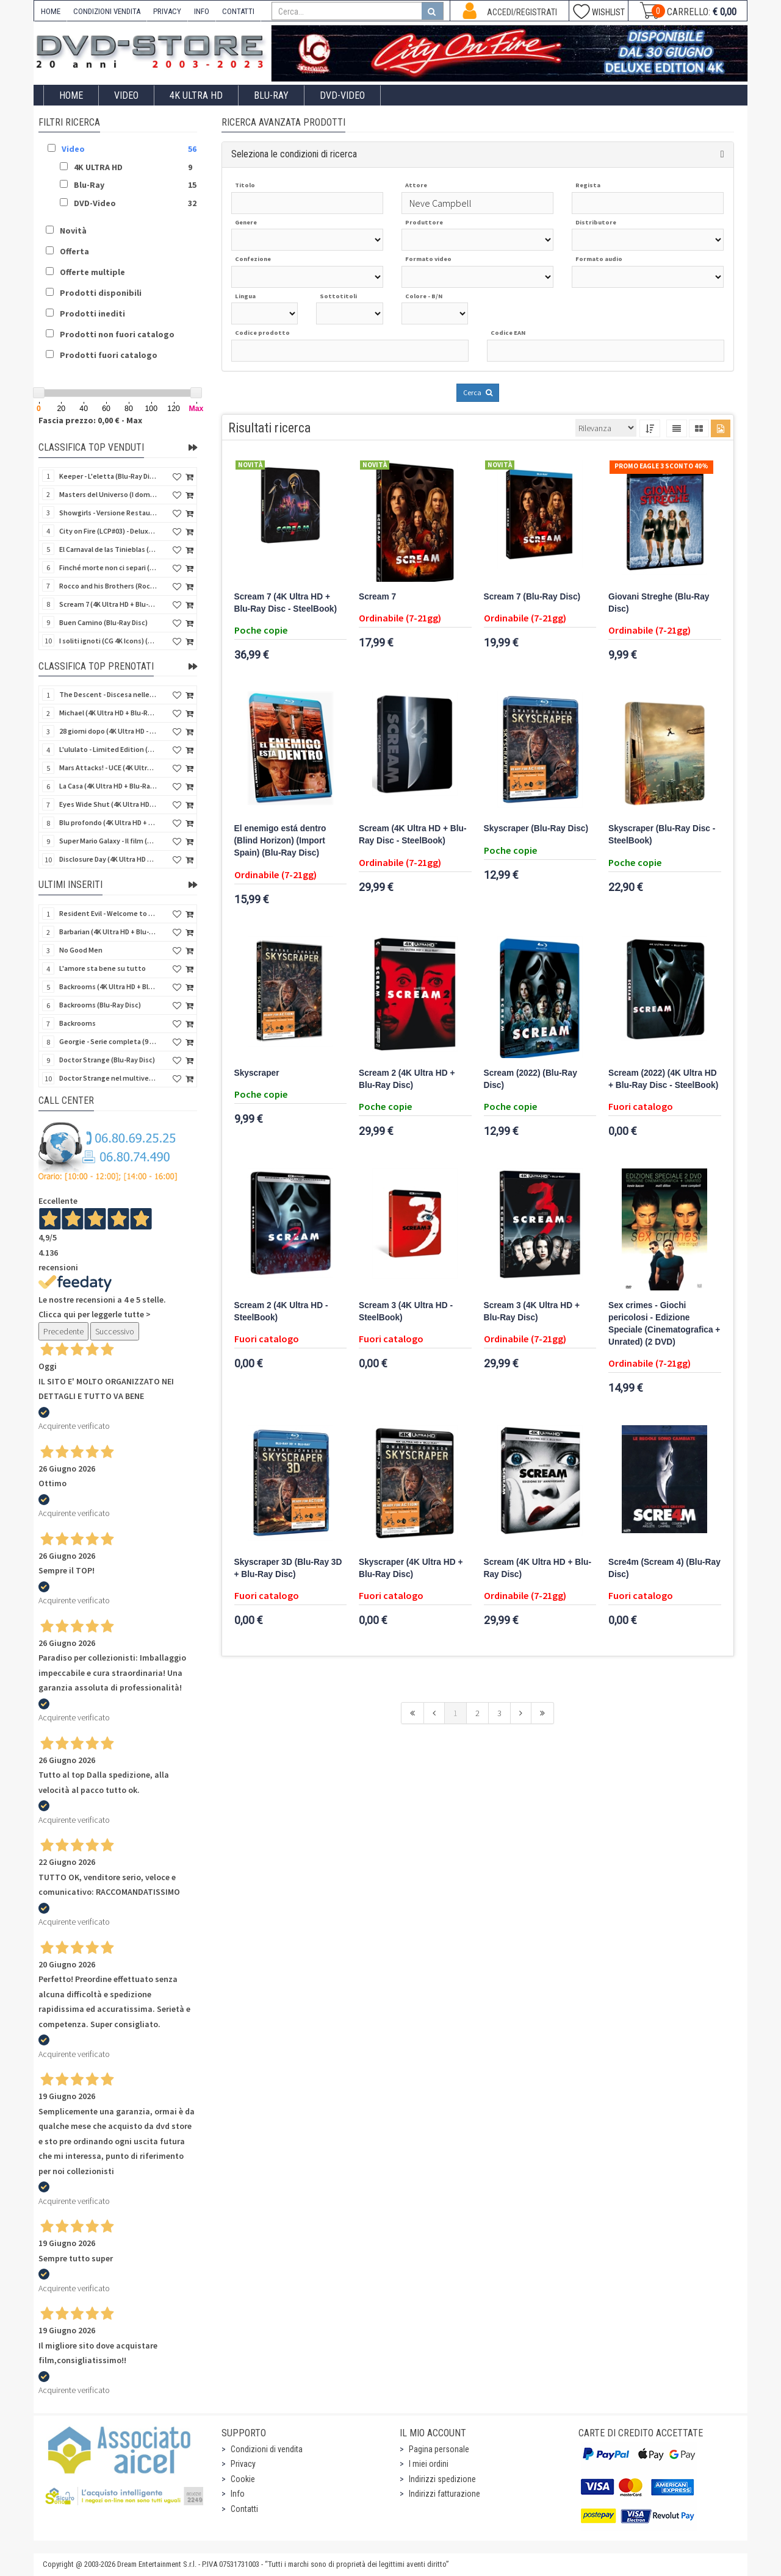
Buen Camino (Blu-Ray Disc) (103, 622)
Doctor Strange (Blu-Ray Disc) (107, 1059)
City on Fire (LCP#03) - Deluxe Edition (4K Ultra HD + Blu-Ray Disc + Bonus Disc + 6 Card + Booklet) (108, 530)
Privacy (243, 2464)
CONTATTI (238, 11)
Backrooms (77, 1023)
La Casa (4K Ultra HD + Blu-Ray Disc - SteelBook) (108, 785)
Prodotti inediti (92, 313)
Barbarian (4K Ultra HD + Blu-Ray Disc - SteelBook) (108, 931)
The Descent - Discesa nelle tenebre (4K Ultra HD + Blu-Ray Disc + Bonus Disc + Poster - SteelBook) (108, 694)
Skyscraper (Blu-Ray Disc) (536, 828)
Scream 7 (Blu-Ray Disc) (532, 596)
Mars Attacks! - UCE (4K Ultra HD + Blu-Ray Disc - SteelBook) (108, 767)
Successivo (114, 1331)
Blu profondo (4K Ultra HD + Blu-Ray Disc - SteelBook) (108, 822)
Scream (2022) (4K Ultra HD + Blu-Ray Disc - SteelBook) (663, 1079)
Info (238, 2494)
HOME (50, 11)
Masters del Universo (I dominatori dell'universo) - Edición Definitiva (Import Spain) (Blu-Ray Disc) (108, 494)
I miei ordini (428, 2464)
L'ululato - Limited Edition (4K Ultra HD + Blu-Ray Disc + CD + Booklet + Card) (108, 749)
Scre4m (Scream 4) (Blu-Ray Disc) (664, 1568)
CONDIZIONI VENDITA (106, 11)
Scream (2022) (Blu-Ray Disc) (530, 1079)
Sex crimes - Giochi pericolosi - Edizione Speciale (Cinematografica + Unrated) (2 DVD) (664, 1324)
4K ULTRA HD (196, 95)
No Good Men (81, 949)
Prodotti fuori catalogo (108, 354)
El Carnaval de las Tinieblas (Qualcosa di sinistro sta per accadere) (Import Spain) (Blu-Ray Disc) (108, 549)
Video (126, 95)
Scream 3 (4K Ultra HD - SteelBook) (406, 1311)
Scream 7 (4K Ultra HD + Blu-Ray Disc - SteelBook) (285, 603)
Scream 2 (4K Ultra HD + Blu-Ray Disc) (407, 1079)
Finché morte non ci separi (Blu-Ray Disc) (108, 567)
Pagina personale (439, 2449)
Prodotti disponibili (101, 292)
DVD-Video (342, 95)
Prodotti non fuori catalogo (117, 334)
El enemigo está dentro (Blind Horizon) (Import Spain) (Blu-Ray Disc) (280, 840)
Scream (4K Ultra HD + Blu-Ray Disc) (538, 1568)
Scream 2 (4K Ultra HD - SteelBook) (281, 1311)
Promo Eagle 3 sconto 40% (661, 466)
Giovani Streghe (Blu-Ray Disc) (658, 603)
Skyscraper (256, 1073)
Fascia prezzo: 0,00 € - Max (90, 420)
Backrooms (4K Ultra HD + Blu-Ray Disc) (108, 986)
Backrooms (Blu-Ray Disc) (100, 1004)
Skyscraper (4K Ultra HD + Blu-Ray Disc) (410, 1568)
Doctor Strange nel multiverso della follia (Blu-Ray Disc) (108, 1077)
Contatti (244, 2509)
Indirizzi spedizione (442, 2479)
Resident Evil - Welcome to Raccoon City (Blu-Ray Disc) (108, 913)
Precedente (63, 1331)
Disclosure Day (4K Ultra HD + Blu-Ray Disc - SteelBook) (108, 859)
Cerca (477, 392)
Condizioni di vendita (267, 2449)
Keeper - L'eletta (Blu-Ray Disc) (108, 476)
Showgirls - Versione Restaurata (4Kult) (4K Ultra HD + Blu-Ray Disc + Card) (108, 512)
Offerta (74, 251)
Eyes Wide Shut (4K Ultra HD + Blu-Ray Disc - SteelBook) (108, 804)
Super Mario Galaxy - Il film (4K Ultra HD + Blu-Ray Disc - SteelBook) (108, 840)
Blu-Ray (271, 95)
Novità (73, 230)
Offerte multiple (92, 272)
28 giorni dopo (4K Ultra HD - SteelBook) (108, 730)
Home (71, 95)
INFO (201, 11)
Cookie (243, 2479)
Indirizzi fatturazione (444, 2494)
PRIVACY (167, 11)
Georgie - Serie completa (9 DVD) (108, 1041)
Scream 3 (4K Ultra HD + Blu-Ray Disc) (532, 1311)
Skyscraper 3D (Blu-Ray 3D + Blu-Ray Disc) (288, 1568)
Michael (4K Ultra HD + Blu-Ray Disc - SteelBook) (108, 712)
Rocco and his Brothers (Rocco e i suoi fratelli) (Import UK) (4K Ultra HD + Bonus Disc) (108, 585)
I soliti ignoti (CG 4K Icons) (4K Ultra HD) (108, 640)
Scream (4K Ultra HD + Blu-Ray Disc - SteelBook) (413, 834)
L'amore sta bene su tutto (102, 968)
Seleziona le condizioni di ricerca (294, 154)
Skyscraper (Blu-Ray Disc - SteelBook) (661, 834)
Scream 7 (377, 596)
